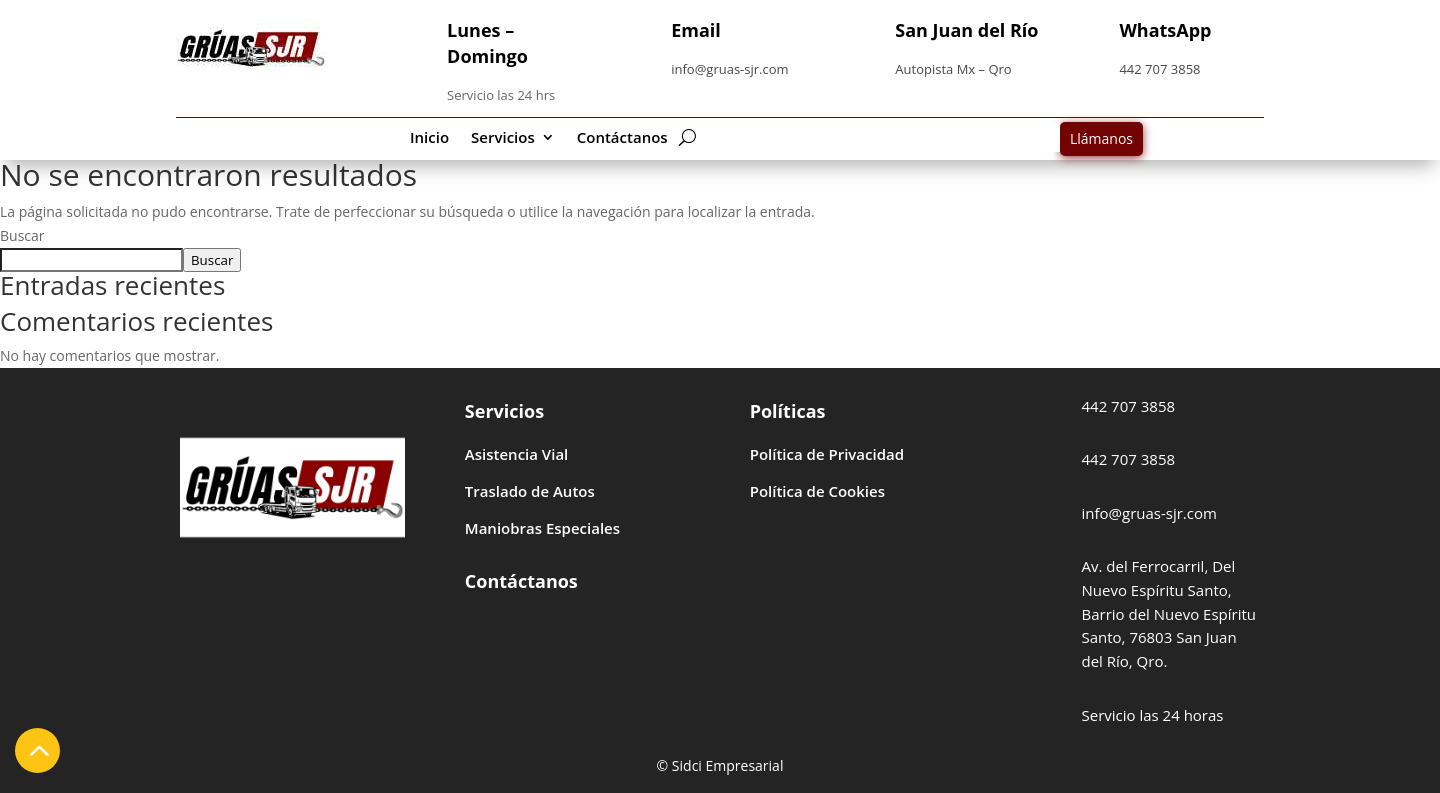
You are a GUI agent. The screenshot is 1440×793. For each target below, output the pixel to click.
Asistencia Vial (516, 454)
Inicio (429, 138)
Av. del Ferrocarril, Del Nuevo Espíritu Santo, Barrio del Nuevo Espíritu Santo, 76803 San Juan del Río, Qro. (1168, 613)
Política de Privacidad (827, 454)
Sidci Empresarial (728, 765)
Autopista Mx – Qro (953, 69)
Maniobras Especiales (542, 528)
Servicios (503, 138)
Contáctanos (622, 138)
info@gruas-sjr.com (729, 69)
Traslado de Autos (530, 491)
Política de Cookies (817, 491)
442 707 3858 (1159, 69)
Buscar (22, 235)
